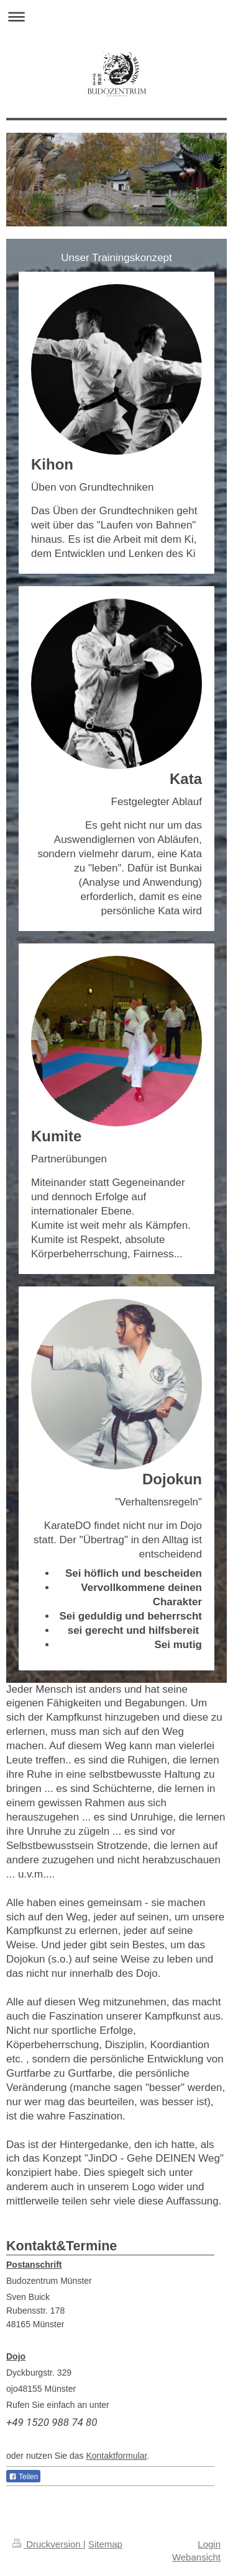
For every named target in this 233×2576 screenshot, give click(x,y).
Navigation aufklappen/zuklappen (116, 16)
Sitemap (105, 2544)
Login (209, 2544)
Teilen (23, 2476)
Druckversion (47, 2544)
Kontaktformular (116, 2456)
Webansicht (196, 2557)
